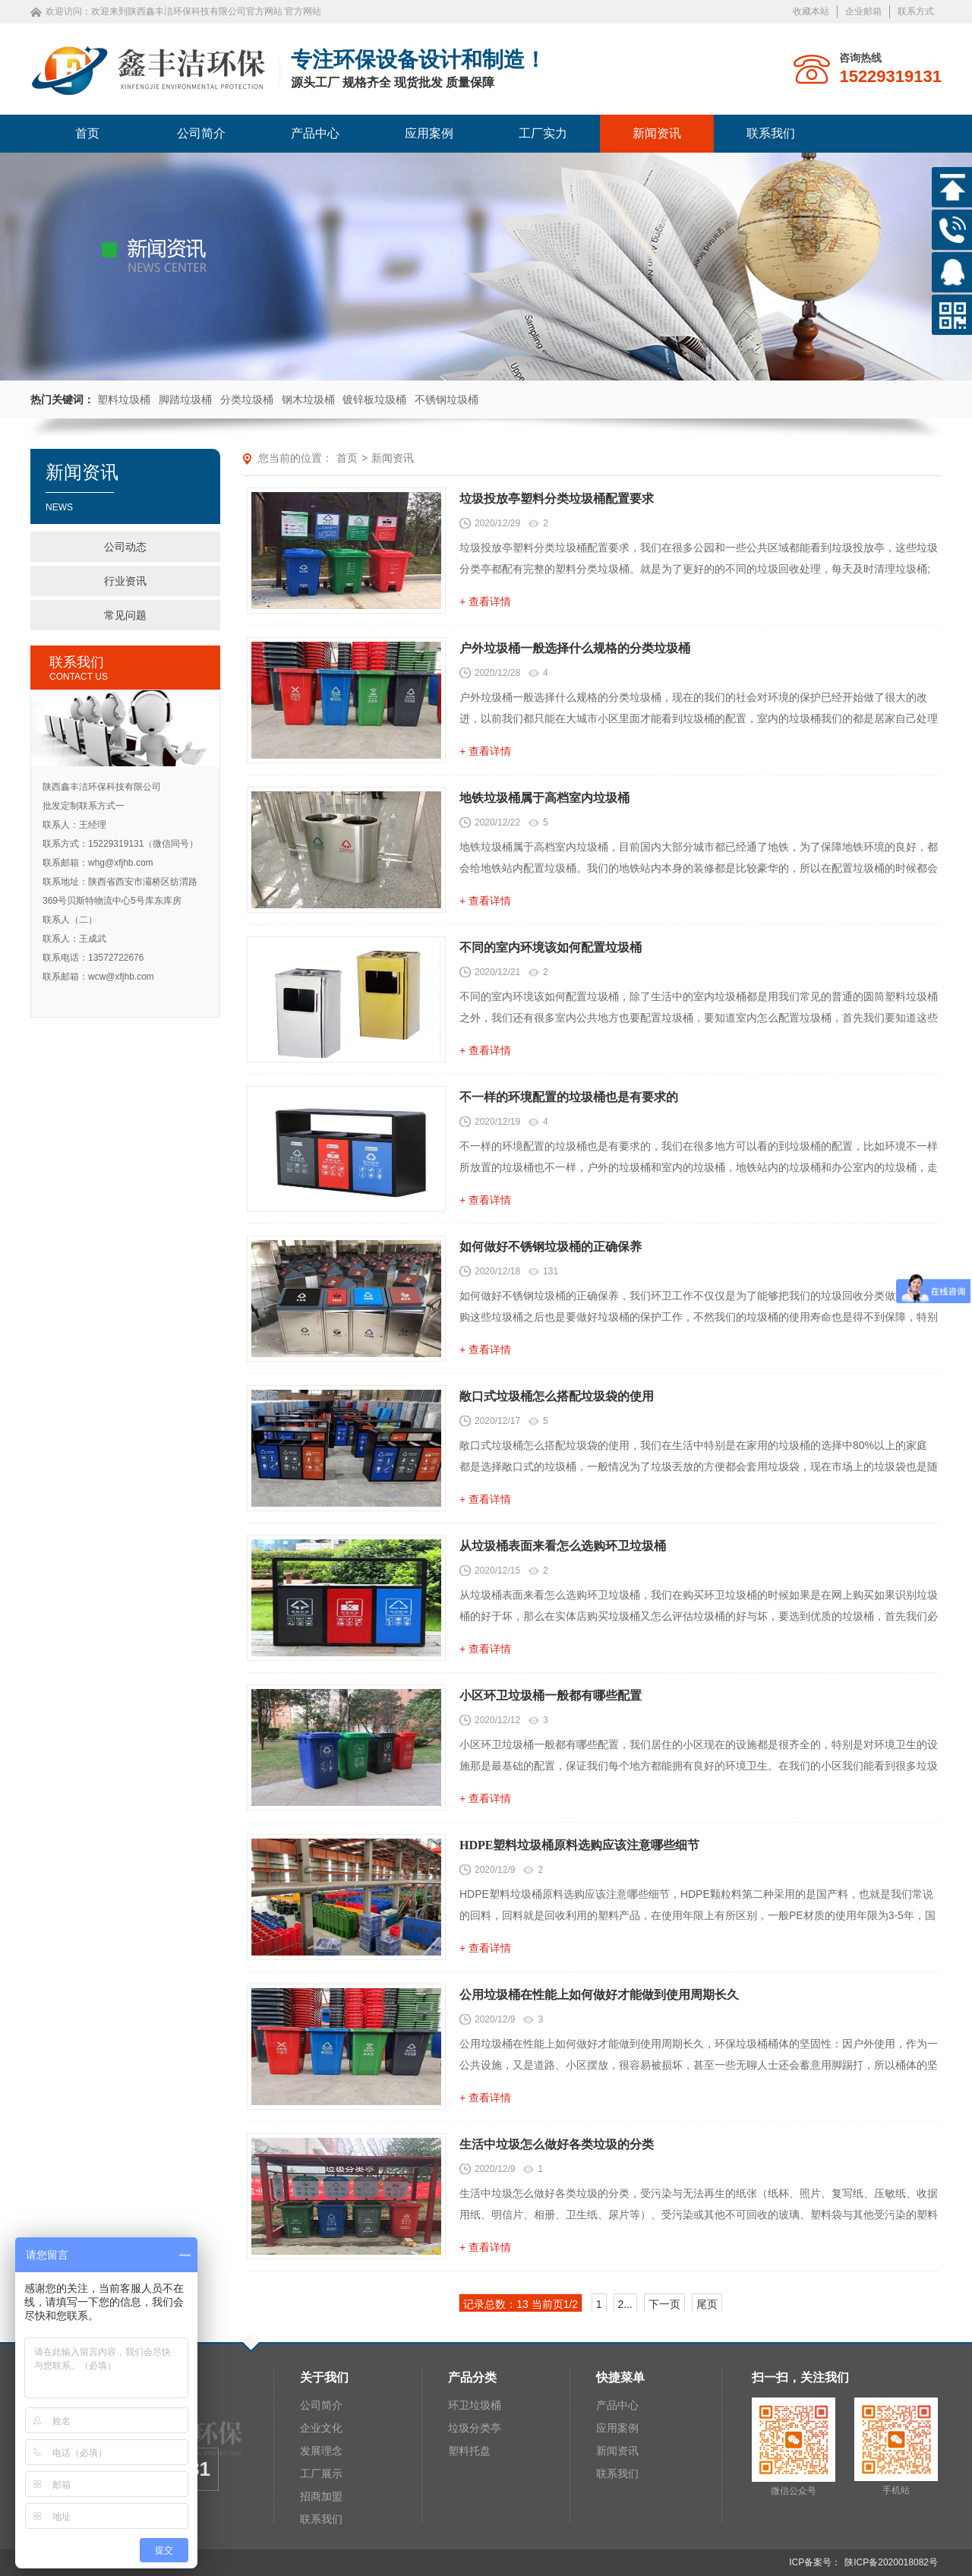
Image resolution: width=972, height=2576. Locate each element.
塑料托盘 (469, 2451)
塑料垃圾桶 (123, 399)
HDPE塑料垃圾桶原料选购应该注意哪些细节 (579, 1845)
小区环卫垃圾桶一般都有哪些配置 (550, 1695)
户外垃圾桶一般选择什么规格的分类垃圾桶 (574, 648)
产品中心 (315, 133)
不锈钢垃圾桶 (446, 399)
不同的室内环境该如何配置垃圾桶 (550, 947)
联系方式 (916, 11)
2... (625, 2304)
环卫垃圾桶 (474, 2405)
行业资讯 (125, 581)
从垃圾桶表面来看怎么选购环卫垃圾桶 (562, 1545)
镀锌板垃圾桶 (374, 399)
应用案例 (429, 133)
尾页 (707, 2304)
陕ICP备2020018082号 (891, 2562)
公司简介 (201, 133)
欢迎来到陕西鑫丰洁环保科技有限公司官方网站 (186, 11)
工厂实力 (543, 133)
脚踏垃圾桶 (185, 399)
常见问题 (125, 615)
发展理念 (321, 2451)
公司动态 (125, 547)
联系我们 (770, 133)
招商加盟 (321, 2496)
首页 (87, 133)
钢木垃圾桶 (308, 399)
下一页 (664, 2304)
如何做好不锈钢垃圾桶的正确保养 (550, 1246)
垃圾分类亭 (474, 2428)
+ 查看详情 (485, 601)
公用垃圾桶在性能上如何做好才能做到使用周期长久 (599, 1994)
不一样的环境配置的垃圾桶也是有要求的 (568, 1097)
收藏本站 (811, 11)
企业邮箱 (863, 11)
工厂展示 (321, 2473)
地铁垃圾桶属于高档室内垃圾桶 (544, 797)
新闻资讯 (657, 133)
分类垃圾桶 (246, 399)
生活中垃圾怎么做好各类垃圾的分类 (556, 2144)
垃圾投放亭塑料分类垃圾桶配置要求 (556, 498)
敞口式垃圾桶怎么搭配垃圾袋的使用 (556, 1396)
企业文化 (321, 2428)
